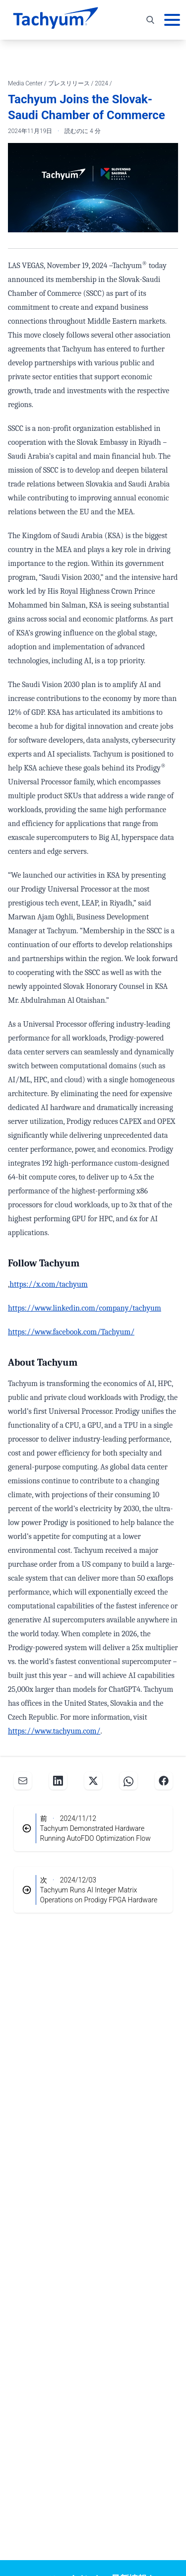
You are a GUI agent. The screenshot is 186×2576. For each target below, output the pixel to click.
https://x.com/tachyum (48, 1284)
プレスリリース (69, 83)
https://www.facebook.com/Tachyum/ (71, 1331)
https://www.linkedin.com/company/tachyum (84, 1308)
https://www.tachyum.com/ (54, 1731)
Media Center (26, 83)
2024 (102, 83)
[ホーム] (55, 20)
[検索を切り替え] (150, 20)
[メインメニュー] (172, 20)
